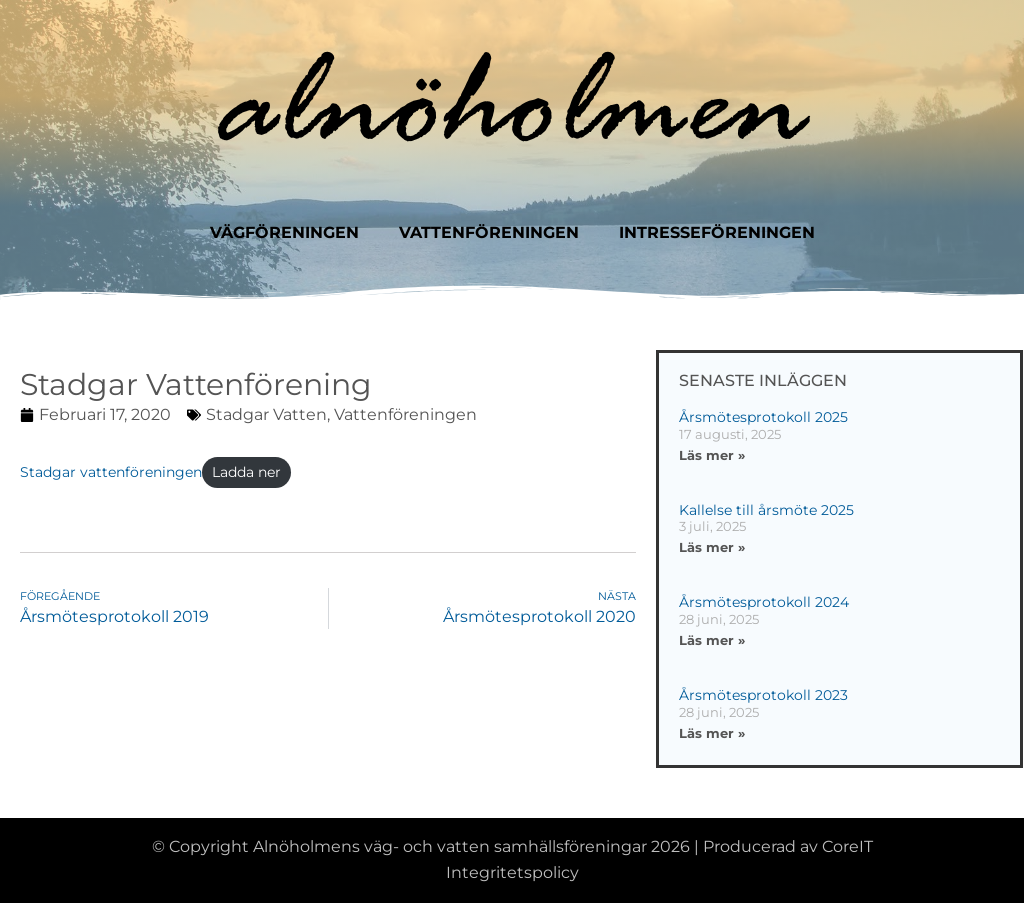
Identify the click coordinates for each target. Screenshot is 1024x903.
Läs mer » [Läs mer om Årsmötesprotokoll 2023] (712, 733)
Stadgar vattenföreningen (111, 472)
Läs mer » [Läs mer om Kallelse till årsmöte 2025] (712, 547)
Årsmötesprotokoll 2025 (763, 417)
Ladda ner (246, 472)
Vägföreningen (284, 232)
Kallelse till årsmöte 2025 (766, 510)
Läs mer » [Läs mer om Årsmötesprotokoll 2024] (712, 640)
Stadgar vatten (266, 414)
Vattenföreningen (489, 232)
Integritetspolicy (512, 872)
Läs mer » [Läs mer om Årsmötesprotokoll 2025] (712, 455)
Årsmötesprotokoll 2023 (763, 695)
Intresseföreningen (717, 232)
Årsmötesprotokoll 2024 (764, 602)
